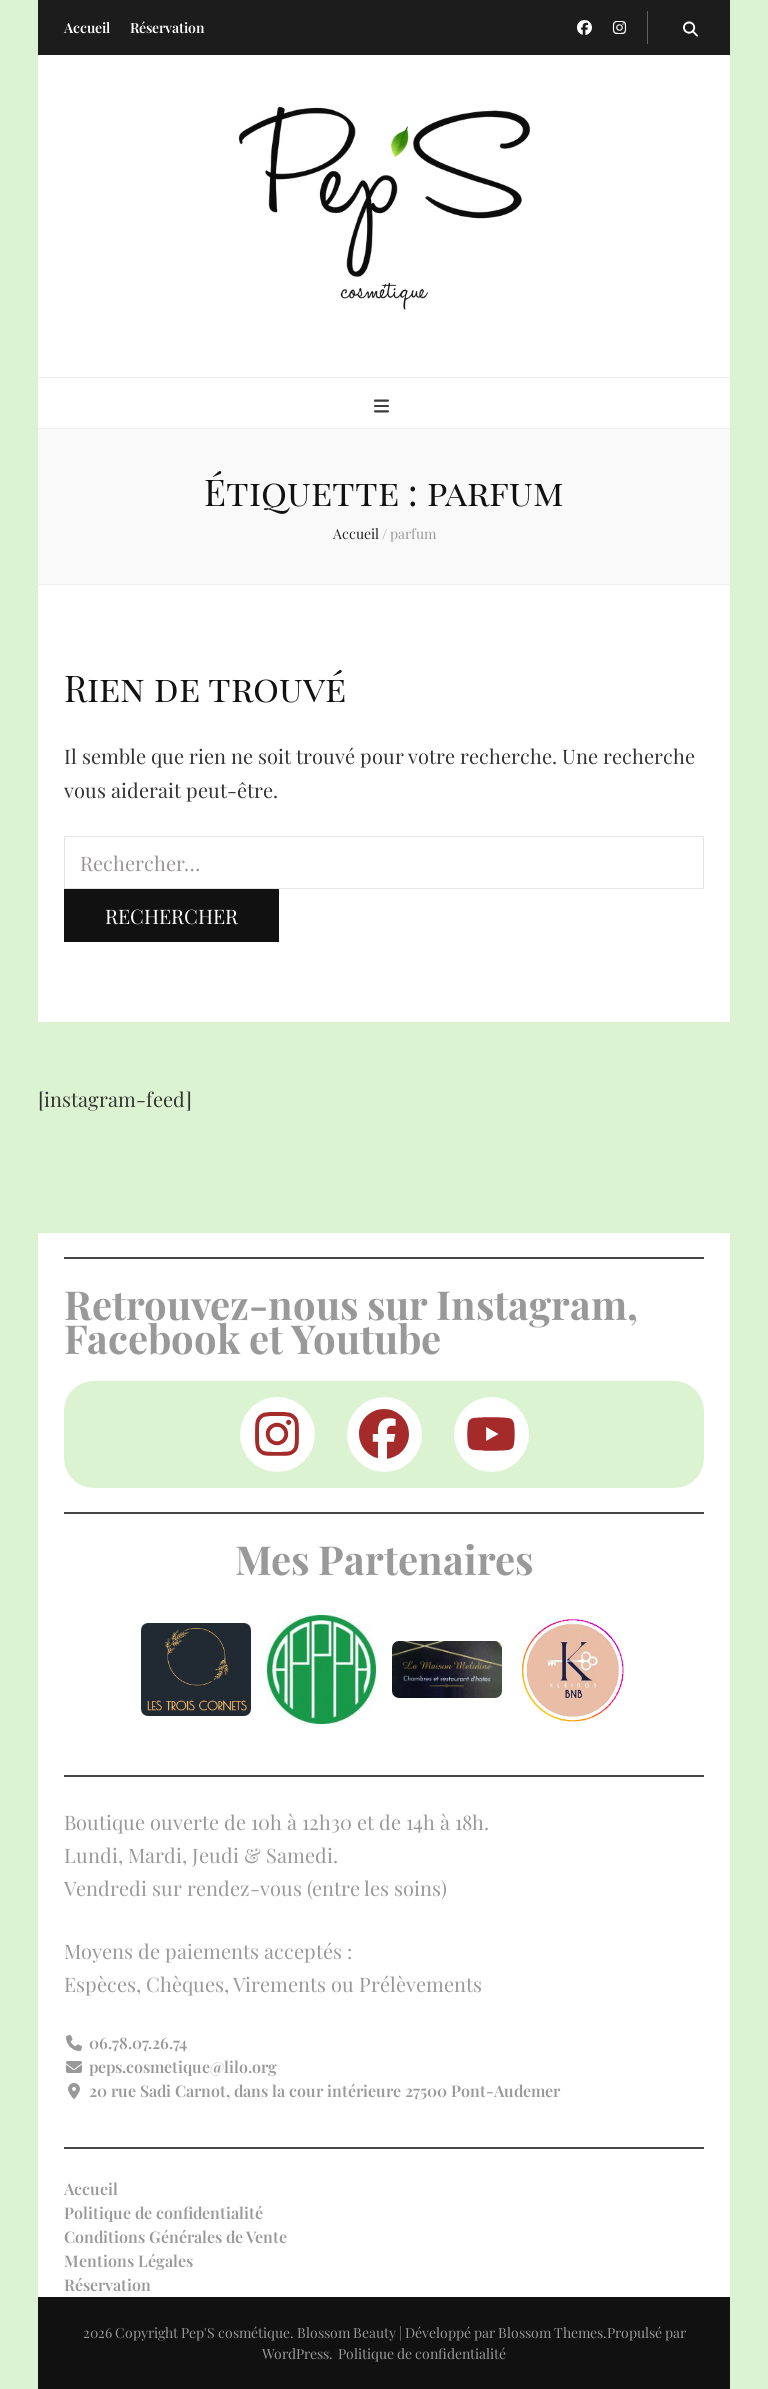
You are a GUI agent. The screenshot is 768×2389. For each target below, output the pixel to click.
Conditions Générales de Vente (175, 2236)
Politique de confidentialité (163, 2212)
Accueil (87, 27)
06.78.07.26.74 (138, 2042)
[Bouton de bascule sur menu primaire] (384, 404)
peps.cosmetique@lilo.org (183, 2066)
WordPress (295, 2353)
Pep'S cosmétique (235, 2332)
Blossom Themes (550, 2332)
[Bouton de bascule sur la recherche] (690, 27)
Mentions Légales (128, 2260)
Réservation (167, 27)
